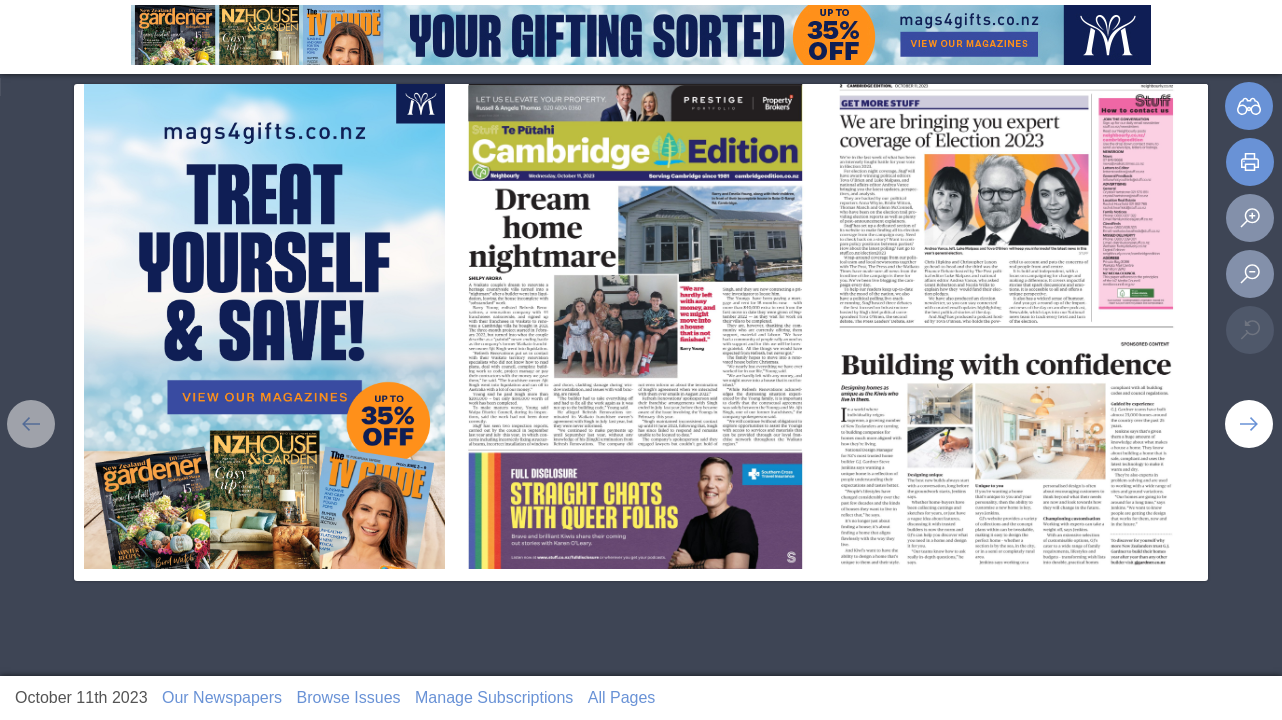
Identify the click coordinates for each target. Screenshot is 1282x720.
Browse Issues (349, 697)
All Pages (622, 697)
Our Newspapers (222, 697)
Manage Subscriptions (494, 697)
